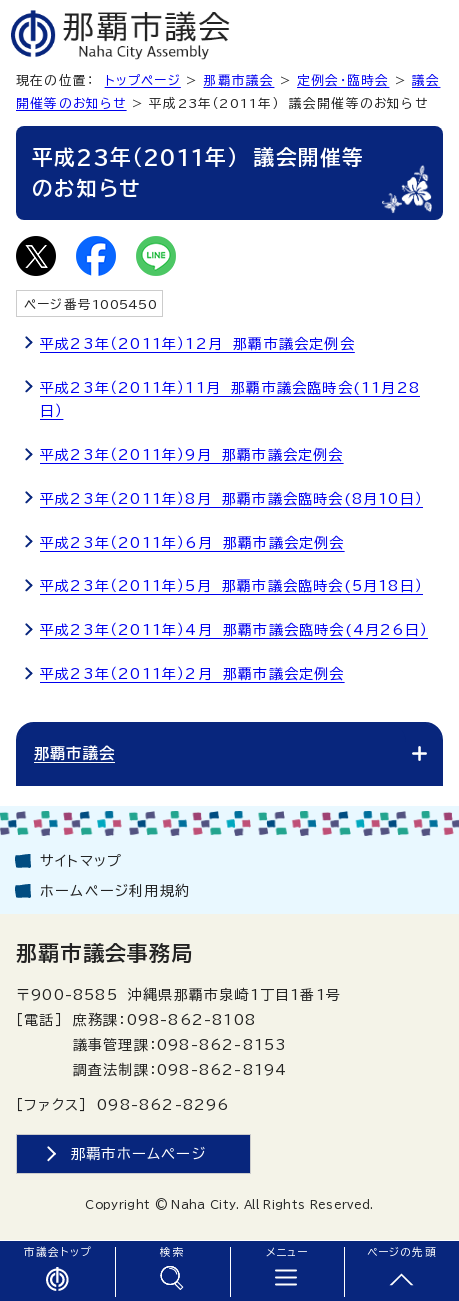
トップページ (143, 80)
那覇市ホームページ (139, 1153)
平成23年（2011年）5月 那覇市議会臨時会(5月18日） (231, 586)
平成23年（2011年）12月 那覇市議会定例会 (197, 344)
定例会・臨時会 (343, 80)
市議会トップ (57, 1252)
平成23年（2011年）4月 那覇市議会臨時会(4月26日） (234, 630)
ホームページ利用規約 (115, 891)
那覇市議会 (238, 80)
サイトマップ (81, 861)
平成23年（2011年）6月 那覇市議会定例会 (192, 543)
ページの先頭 (402, 1252)
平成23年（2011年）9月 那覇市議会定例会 (192, 455)
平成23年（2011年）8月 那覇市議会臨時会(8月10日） (231, 499)
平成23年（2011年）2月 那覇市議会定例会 (192, 674)
